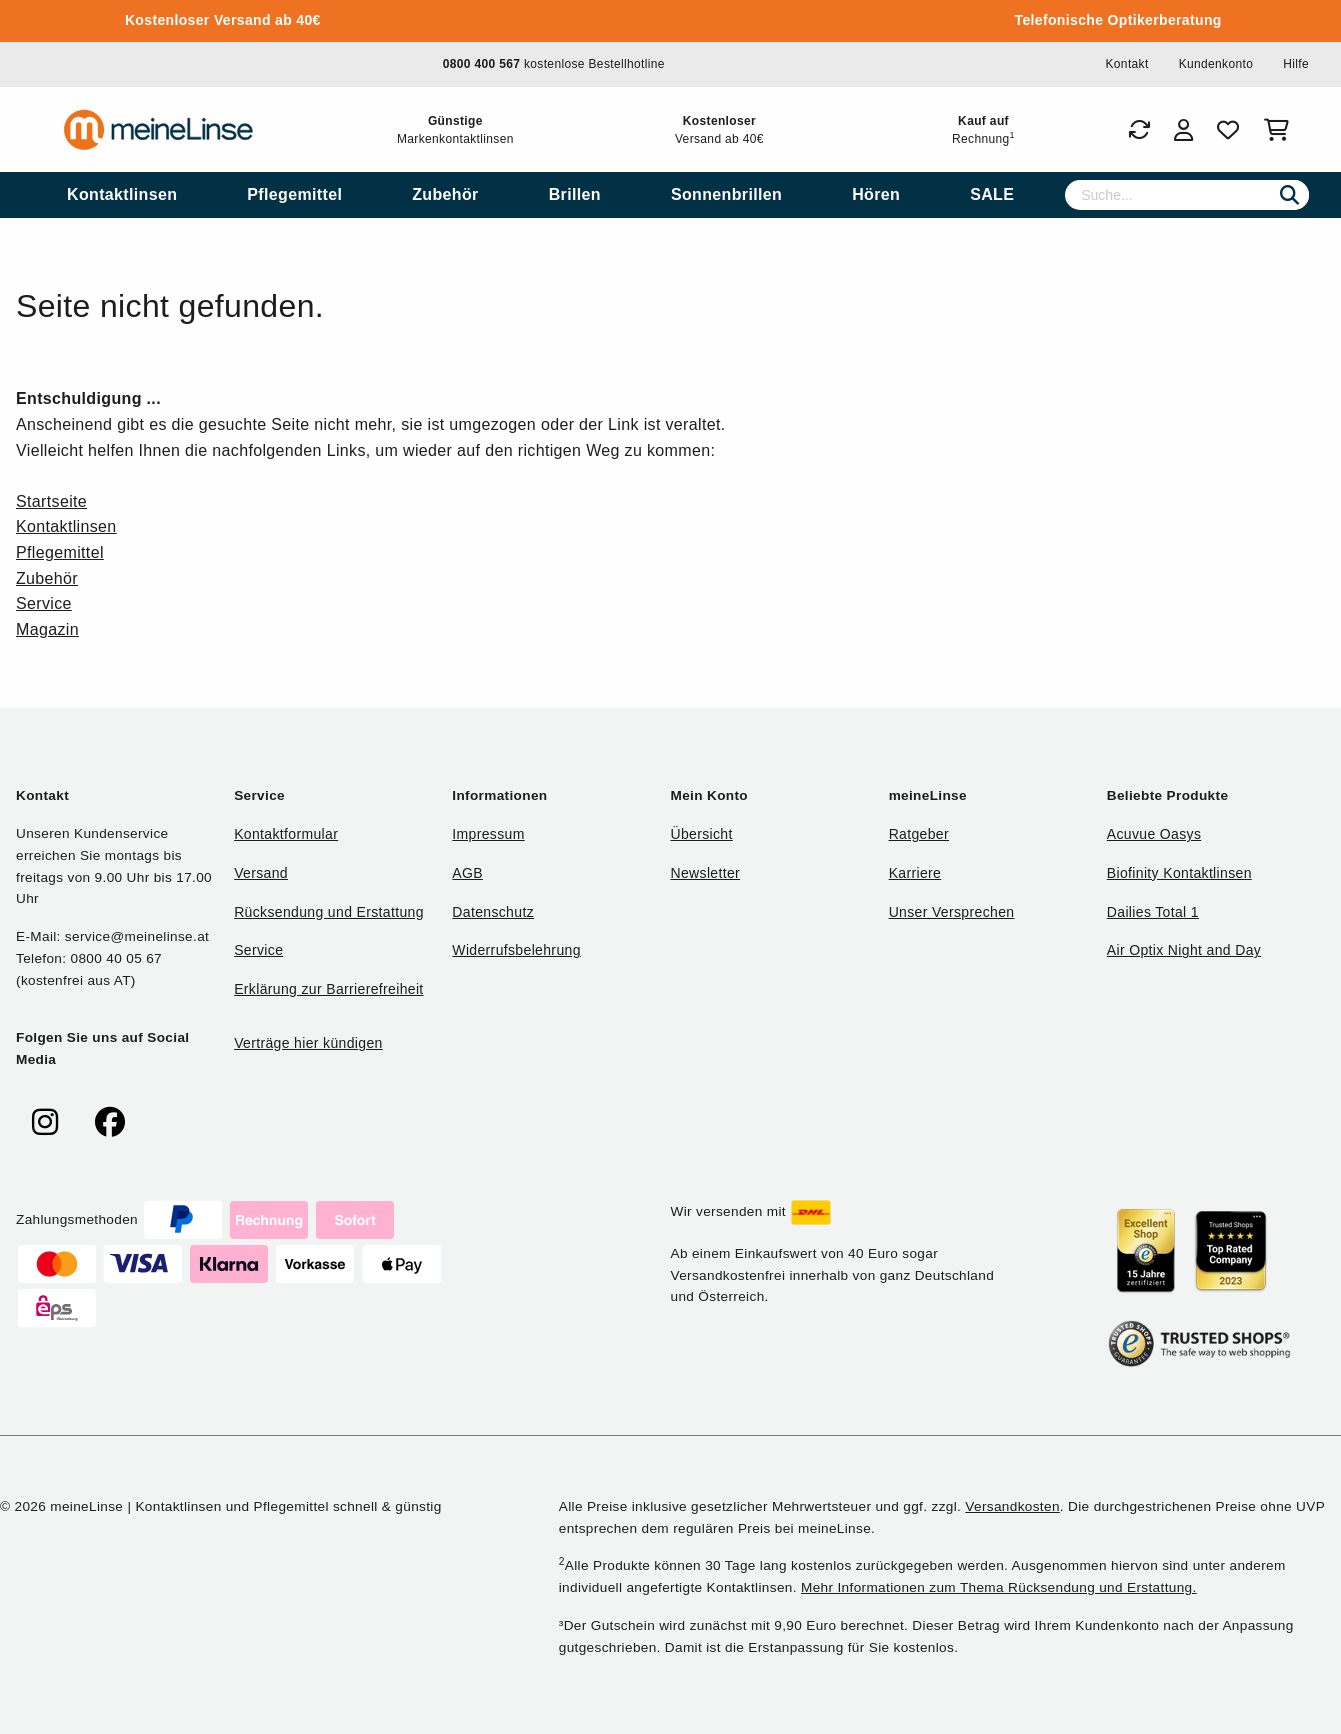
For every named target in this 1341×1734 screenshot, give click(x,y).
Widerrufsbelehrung (516, 950)
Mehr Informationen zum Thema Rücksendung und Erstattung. (999, 1587)
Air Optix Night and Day (1184, 950)
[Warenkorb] (1280, 130)
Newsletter (705, 873)
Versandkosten (1012, 1506)
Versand (261, 873)
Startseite (51, 501)
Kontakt (1126, 64)
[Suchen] (1289, 195)
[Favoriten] (1228, 130)
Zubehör (47, 578)
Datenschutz (493, 912)
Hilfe (1296, 64)
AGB (467, 873)
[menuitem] (122, 195)
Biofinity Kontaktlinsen (1179, 873)
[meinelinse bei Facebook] (110, 1122)
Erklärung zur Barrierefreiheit (328, 989)
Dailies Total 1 (1153, 912)
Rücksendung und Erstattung (329, 912)
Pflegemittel (60, 552)
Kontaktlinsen (66, 526)
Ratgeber (919, 834)
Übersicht (701, 834)
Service (44, 603)
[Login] (1183, 130)
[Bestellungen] (1139, 130)
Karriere (915, 873)
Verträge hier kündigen (308, 1043)
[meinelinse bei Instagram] (45, 1122)
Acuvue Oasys (1154, 834)
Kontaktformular (286, 834)
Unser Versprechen (952, 912)
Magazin (47, 629)
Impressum (488, 834)
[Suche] (1187, 195)
